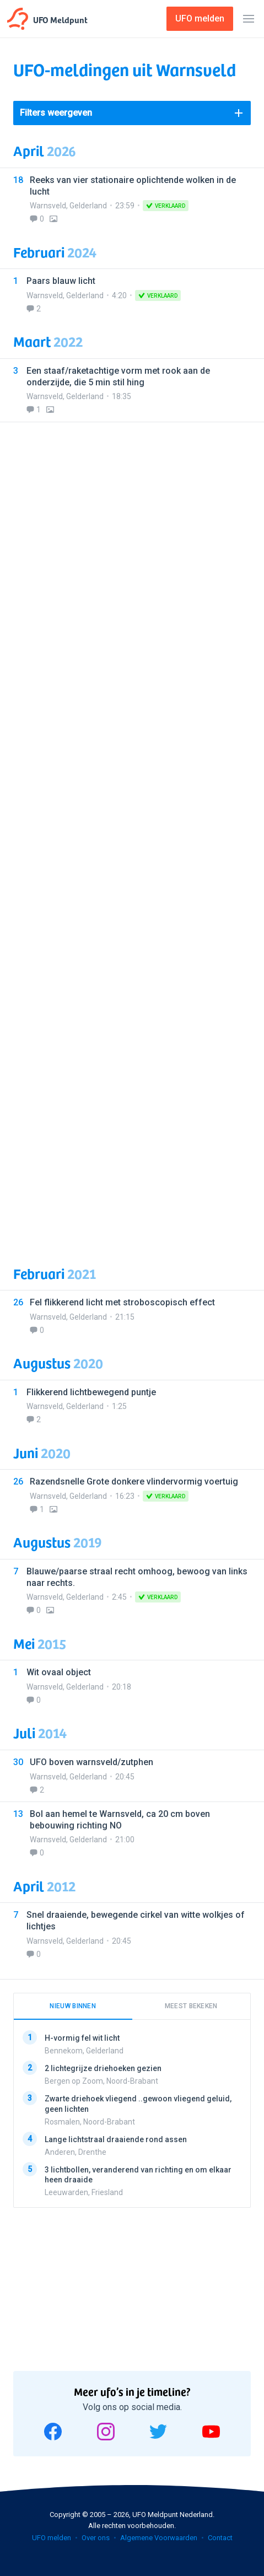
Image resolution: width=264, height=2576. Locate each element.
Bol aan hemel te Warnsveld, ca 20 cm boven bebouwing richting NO (120, 1820)
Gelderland (88, 205)
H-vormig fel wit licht (82, 2038)
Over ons (96, 2538)
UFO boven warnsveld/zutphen (91, 1762)
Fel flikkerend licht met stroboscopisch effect (122, 1302)
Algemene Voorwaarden (158, 2538)
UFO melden (51, 2538)
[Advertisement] (132, 837)
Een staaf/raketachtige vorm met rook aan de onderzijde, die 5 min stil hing (118, 376)
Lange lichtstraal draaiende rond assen (116, 2138)
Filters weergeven (56, 112)
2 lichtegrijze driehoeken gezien (103, 2068)
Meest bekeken (191, 2006)
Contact (220, 2538)
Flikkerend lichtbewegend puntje (91, 1392)
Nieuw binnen (73, 2006)
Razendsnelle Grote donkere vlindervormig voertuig (134, 1481)
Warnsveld (48, 205)
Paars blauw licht (60, 281)
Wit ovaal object (58, 1672)
